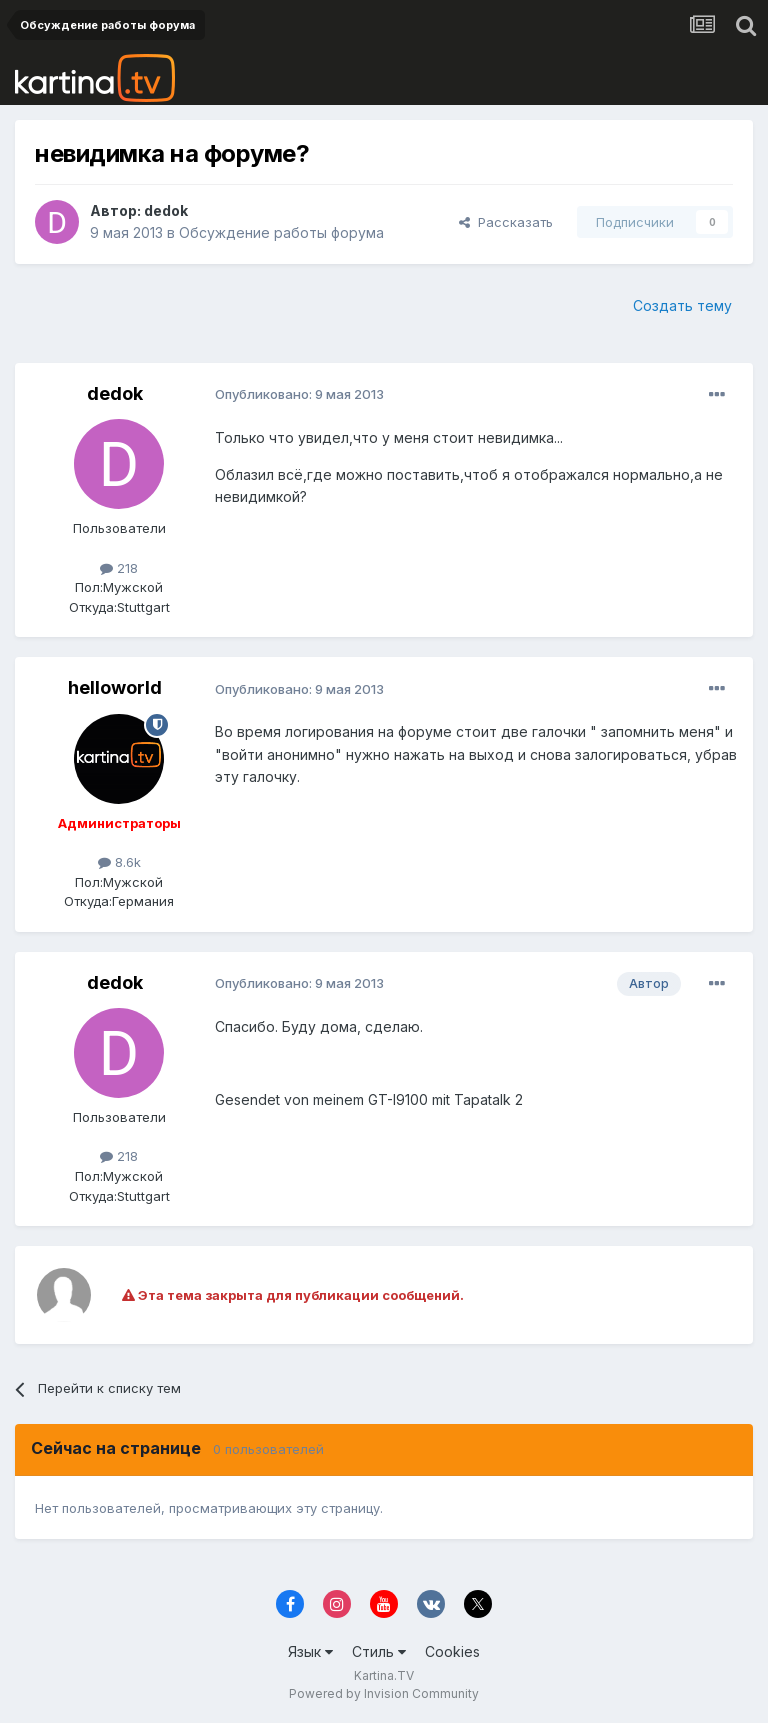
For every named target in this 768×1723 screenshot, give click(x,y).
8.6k (119, 862)
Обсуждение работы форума (281, 232)
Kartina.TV (384, 1675)
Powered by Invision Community (384, 1693)
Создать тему (682, 305)
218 (119, 568)
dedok (166, 210)
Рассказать (506, 222)
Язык (310, 1651)
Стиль (379, 1651)
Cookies (452, 1651)
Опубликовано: (299, 394)
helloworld (115, 687)
